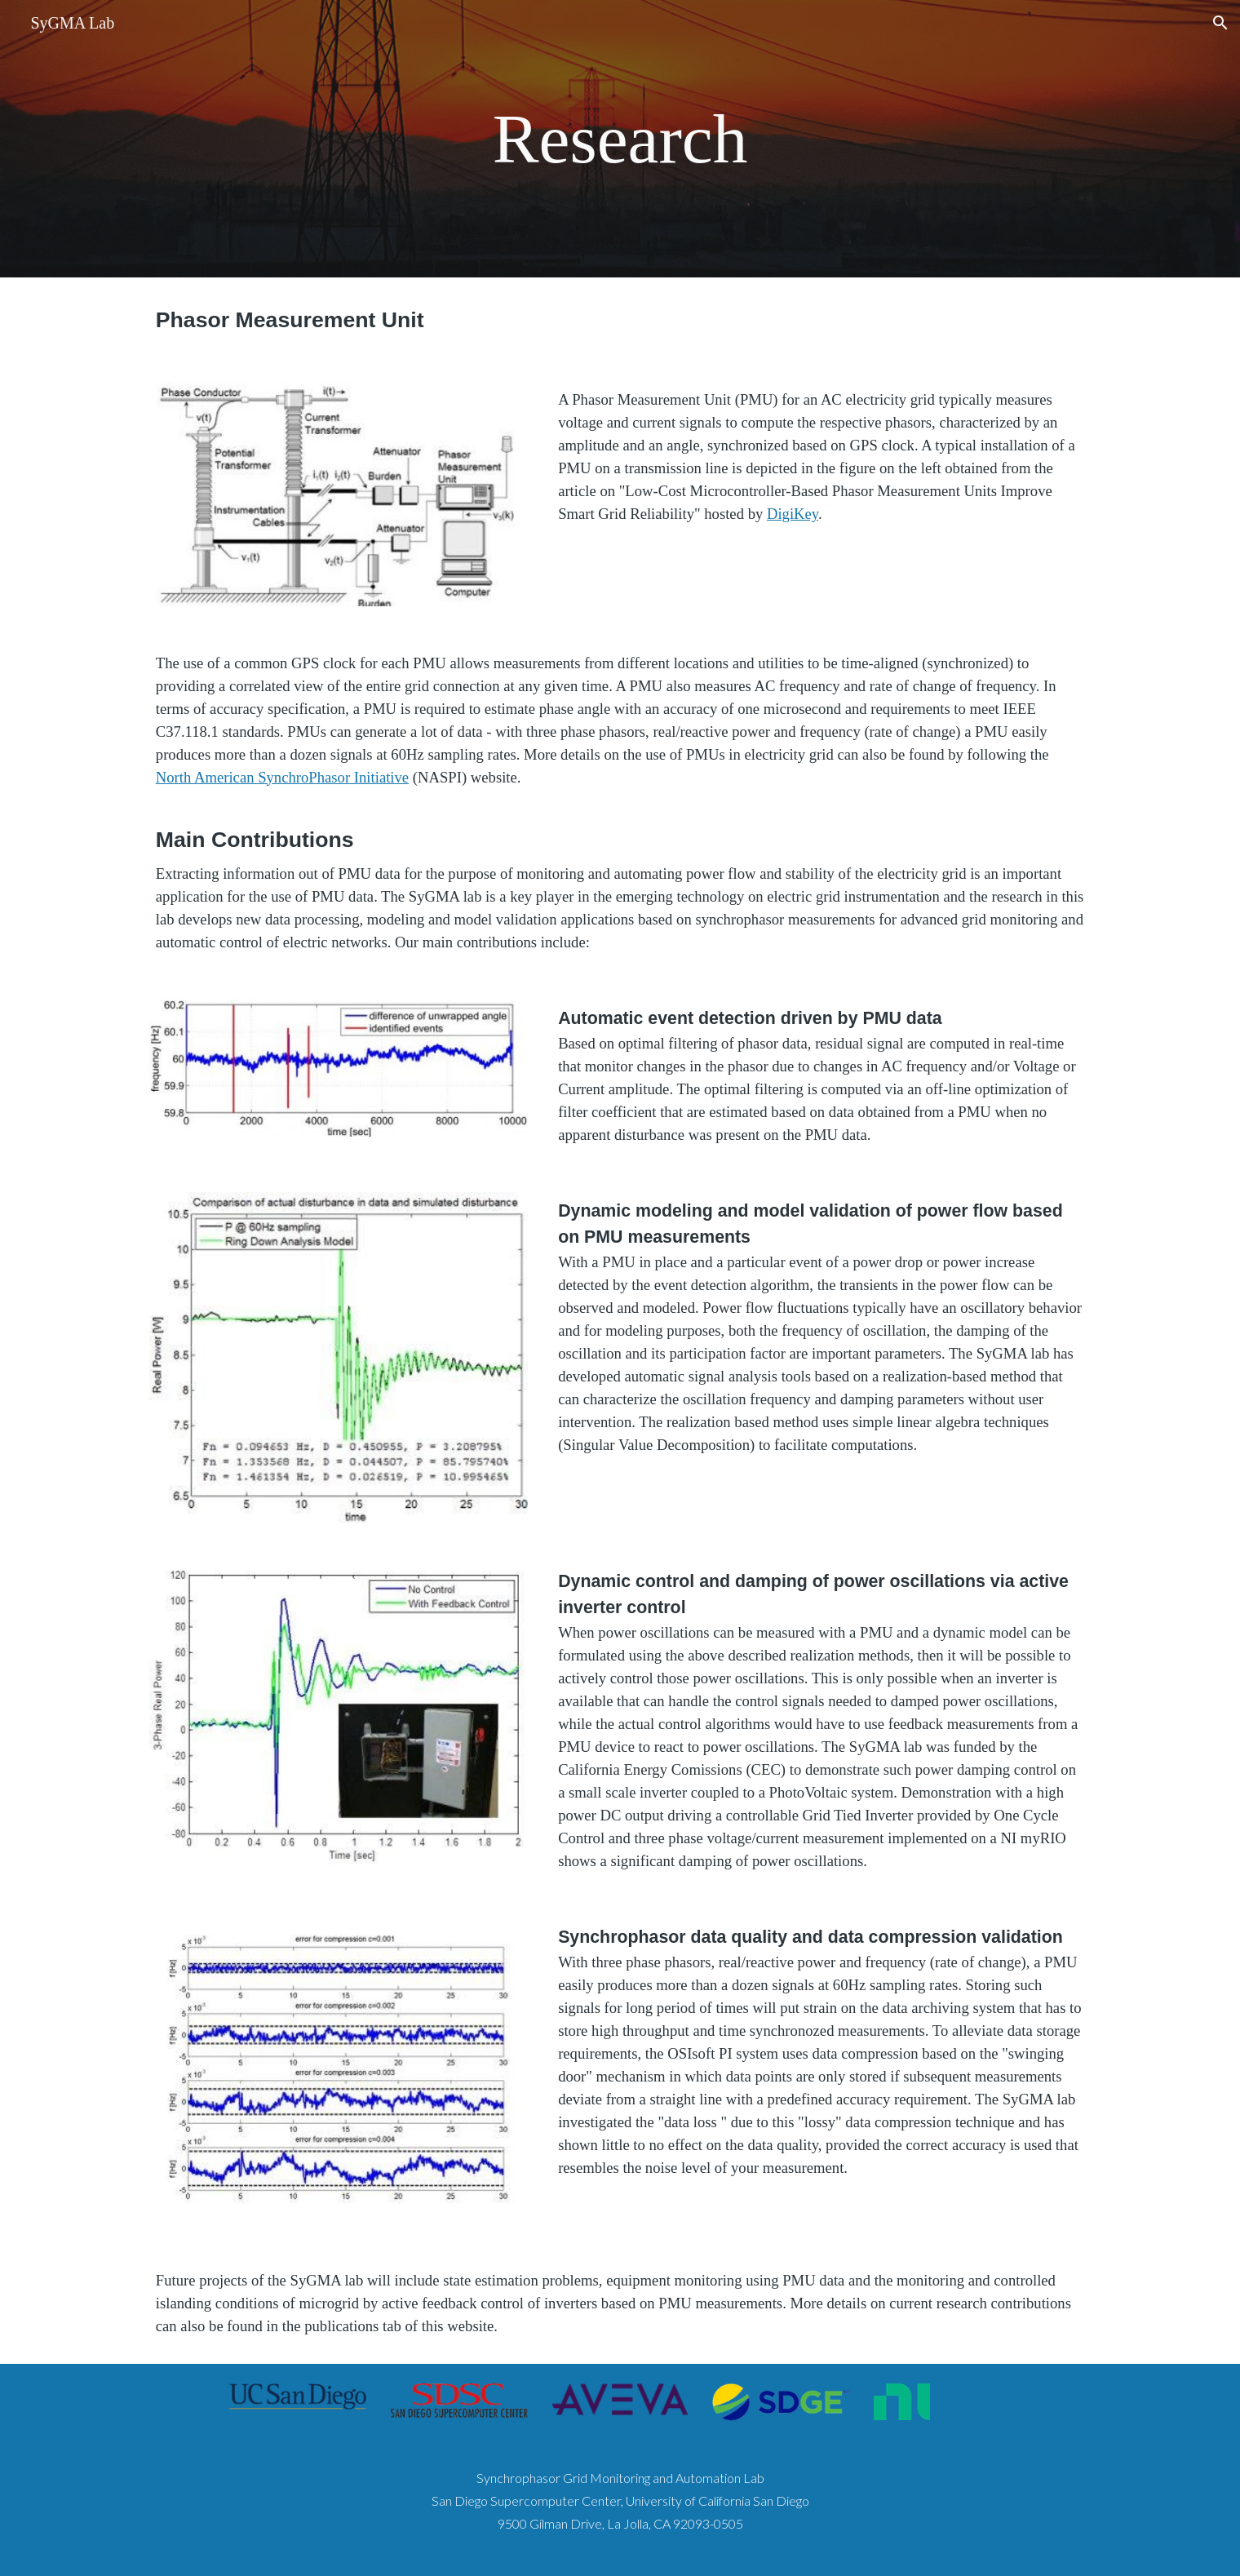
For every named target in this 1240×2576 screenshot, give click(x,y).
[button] (1220, 22)
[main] (620, 139)
